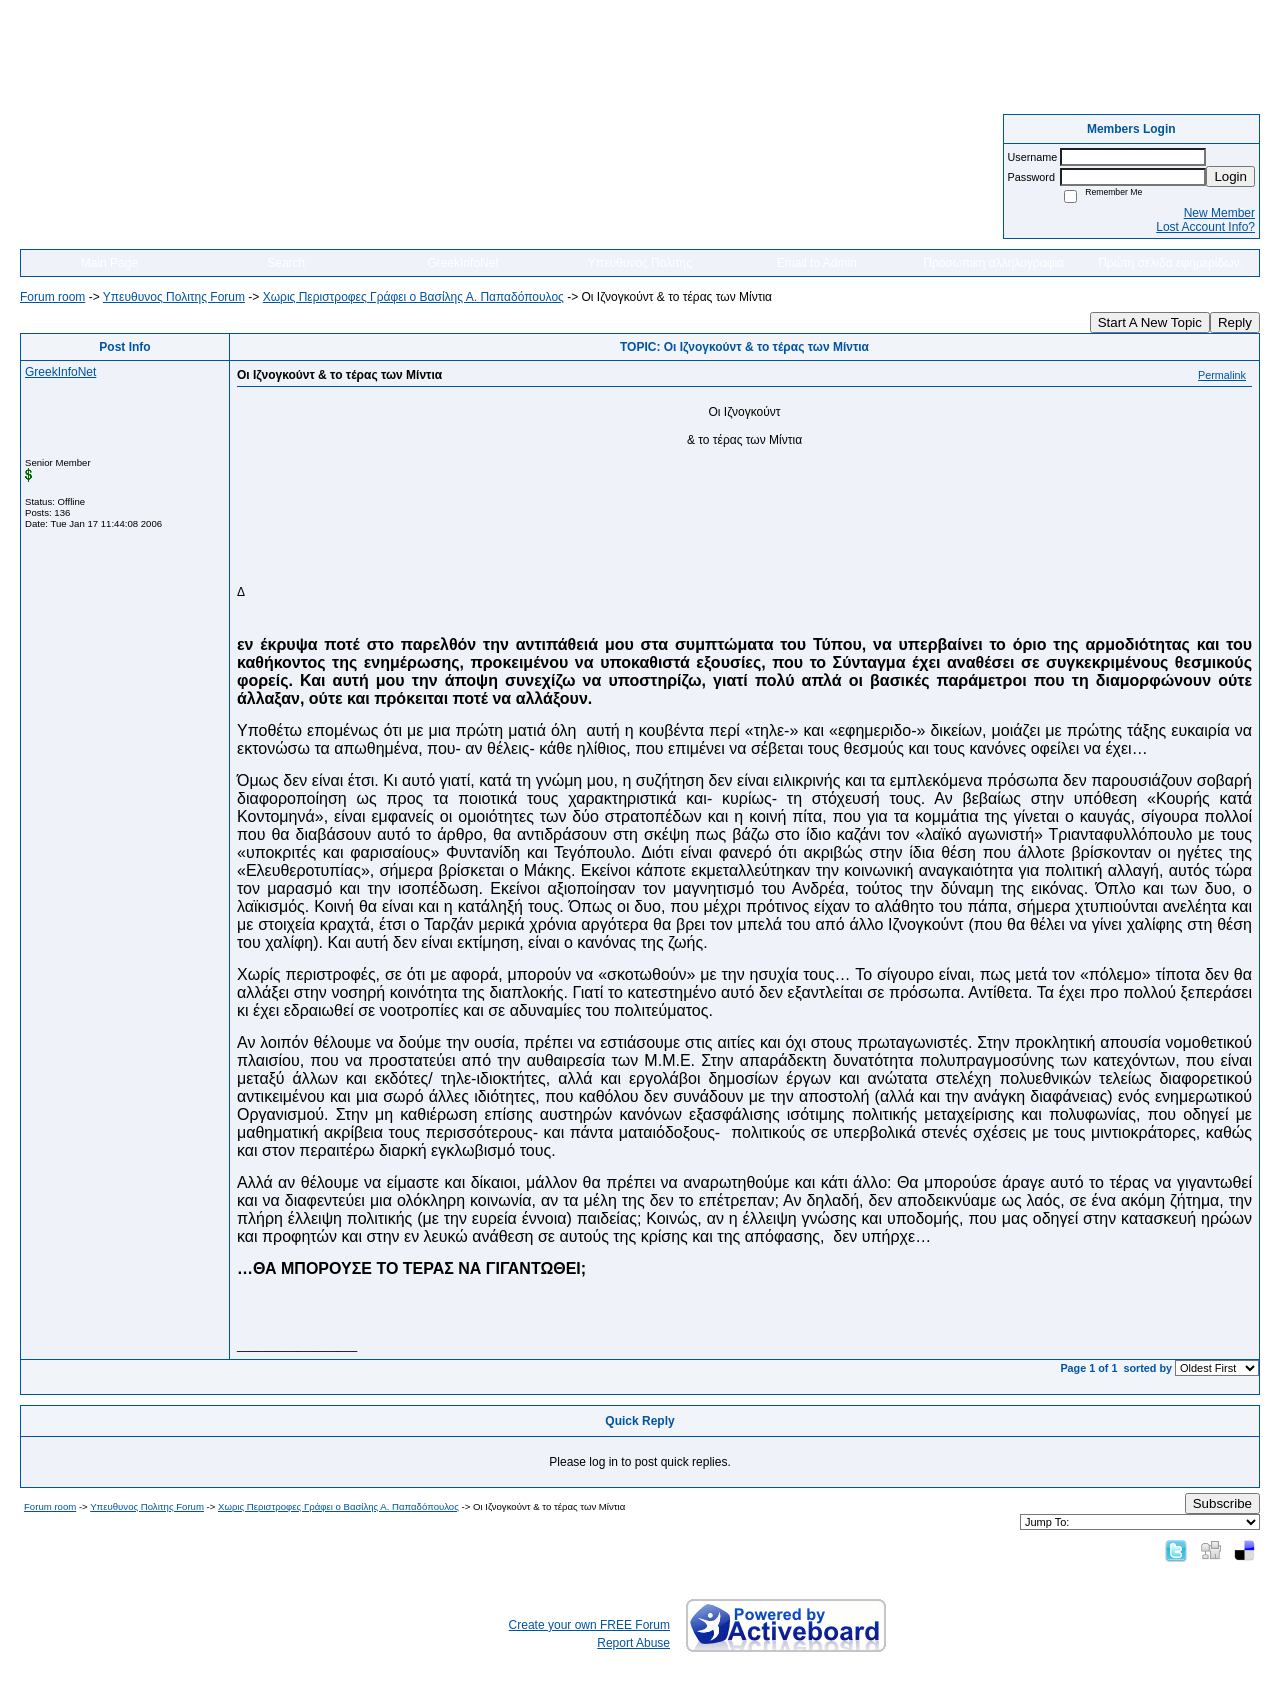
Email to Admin (817, 263)
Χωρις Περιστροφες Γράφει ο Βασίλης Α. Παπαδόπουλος (413, 297)
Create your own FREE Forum (589, 1625)
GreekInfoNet (462, 263)
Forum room (52, 297)
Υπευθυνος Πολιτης (640, 263)
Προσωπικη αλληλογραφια (993, 263)
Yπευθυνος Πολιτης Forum (174, 297)
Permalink (1222, 375)
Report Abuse (633, 1643)
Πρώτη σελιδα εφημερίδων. (1170, 263)
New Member (1219, 213)
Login (1230, 176)
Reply (1235, 322)
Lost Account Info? (1205, 227)
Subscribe (1222, 1503)
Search (286, 263)
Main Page (109, 263)
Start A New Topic (1150, 322)
